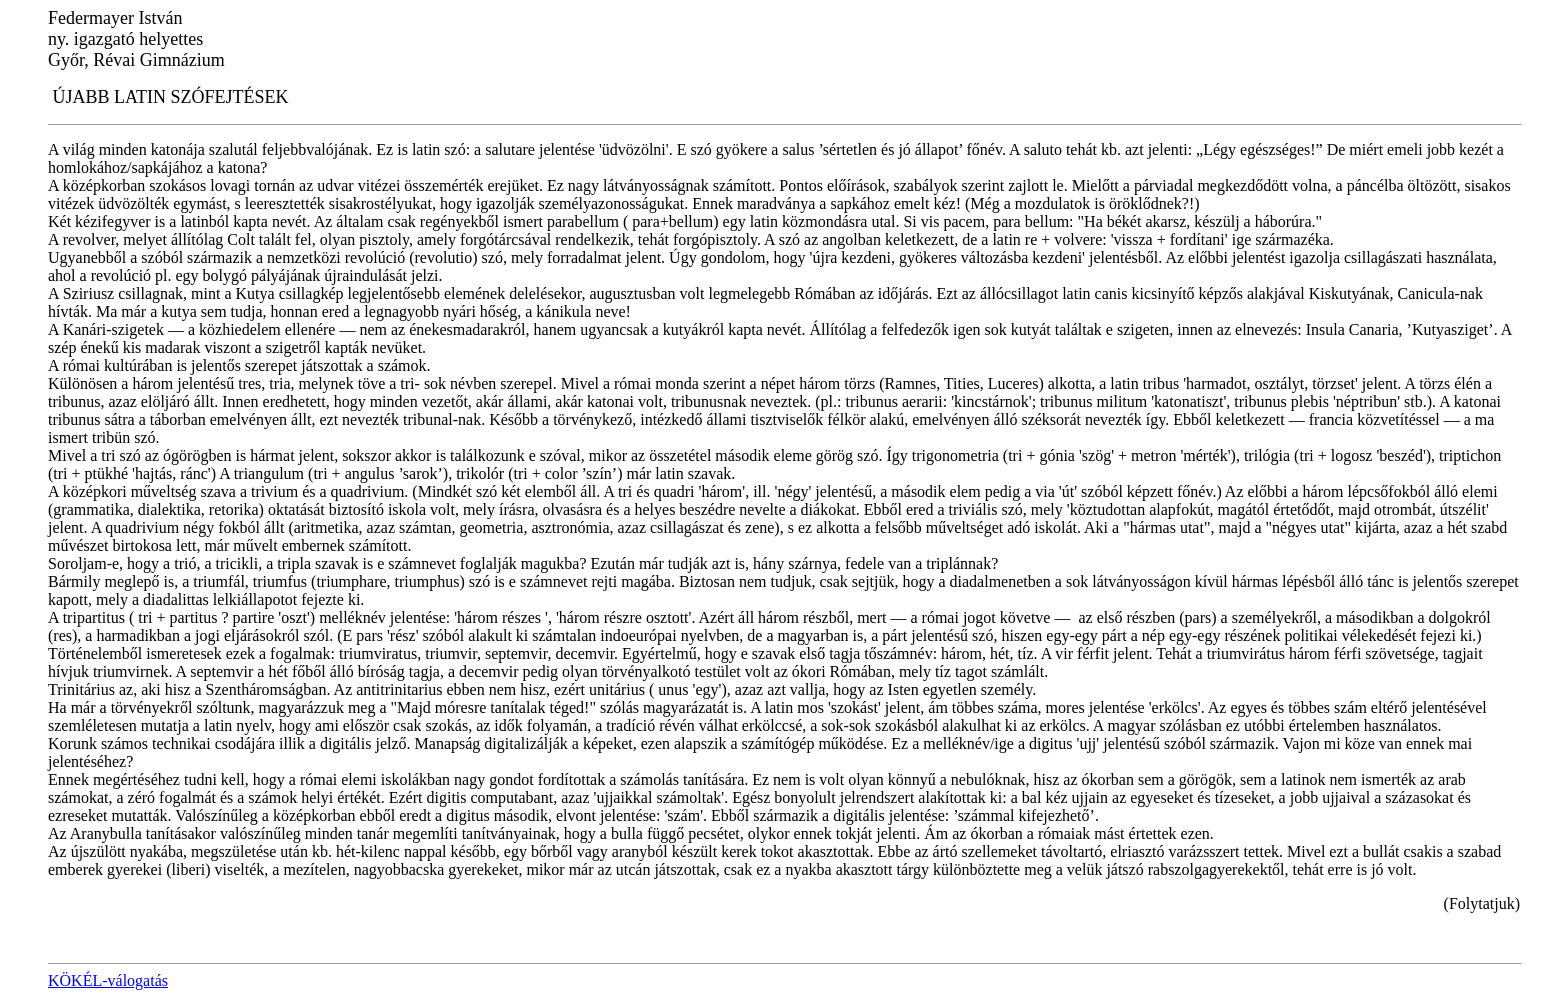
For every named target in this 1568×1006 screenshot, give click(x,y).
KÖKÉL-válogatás (108, 980)
